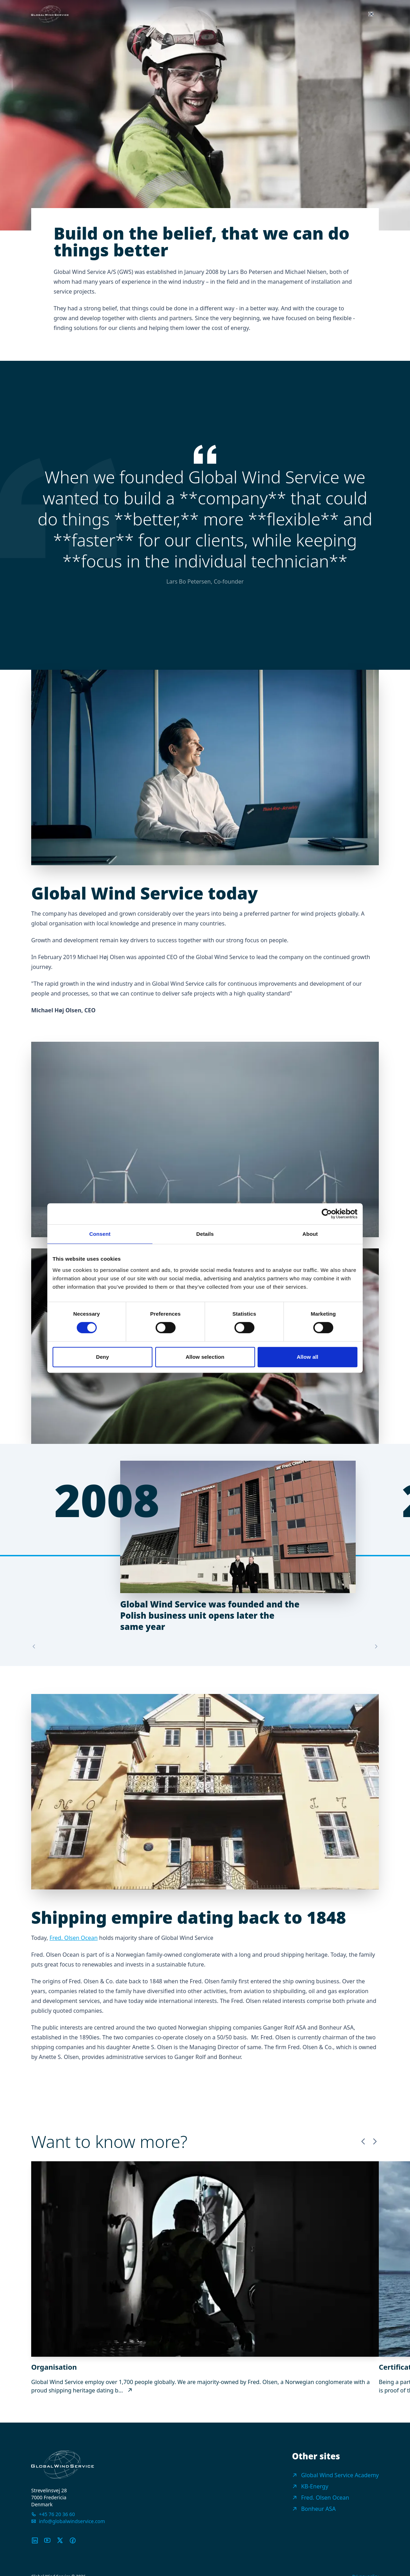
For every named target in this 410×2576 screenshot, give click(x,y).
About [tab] (310, 1234)
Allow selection (205, 1357)
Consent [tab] (100, 1234)
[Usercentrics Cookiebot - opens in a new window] (326, 1213)
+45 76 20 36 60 (57, 2514)
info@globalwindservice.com (72, 2521)
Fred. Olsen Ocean (73, 1938)
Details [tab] (205, 1234)
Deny (102, 1357)
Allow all (308, 1357)
